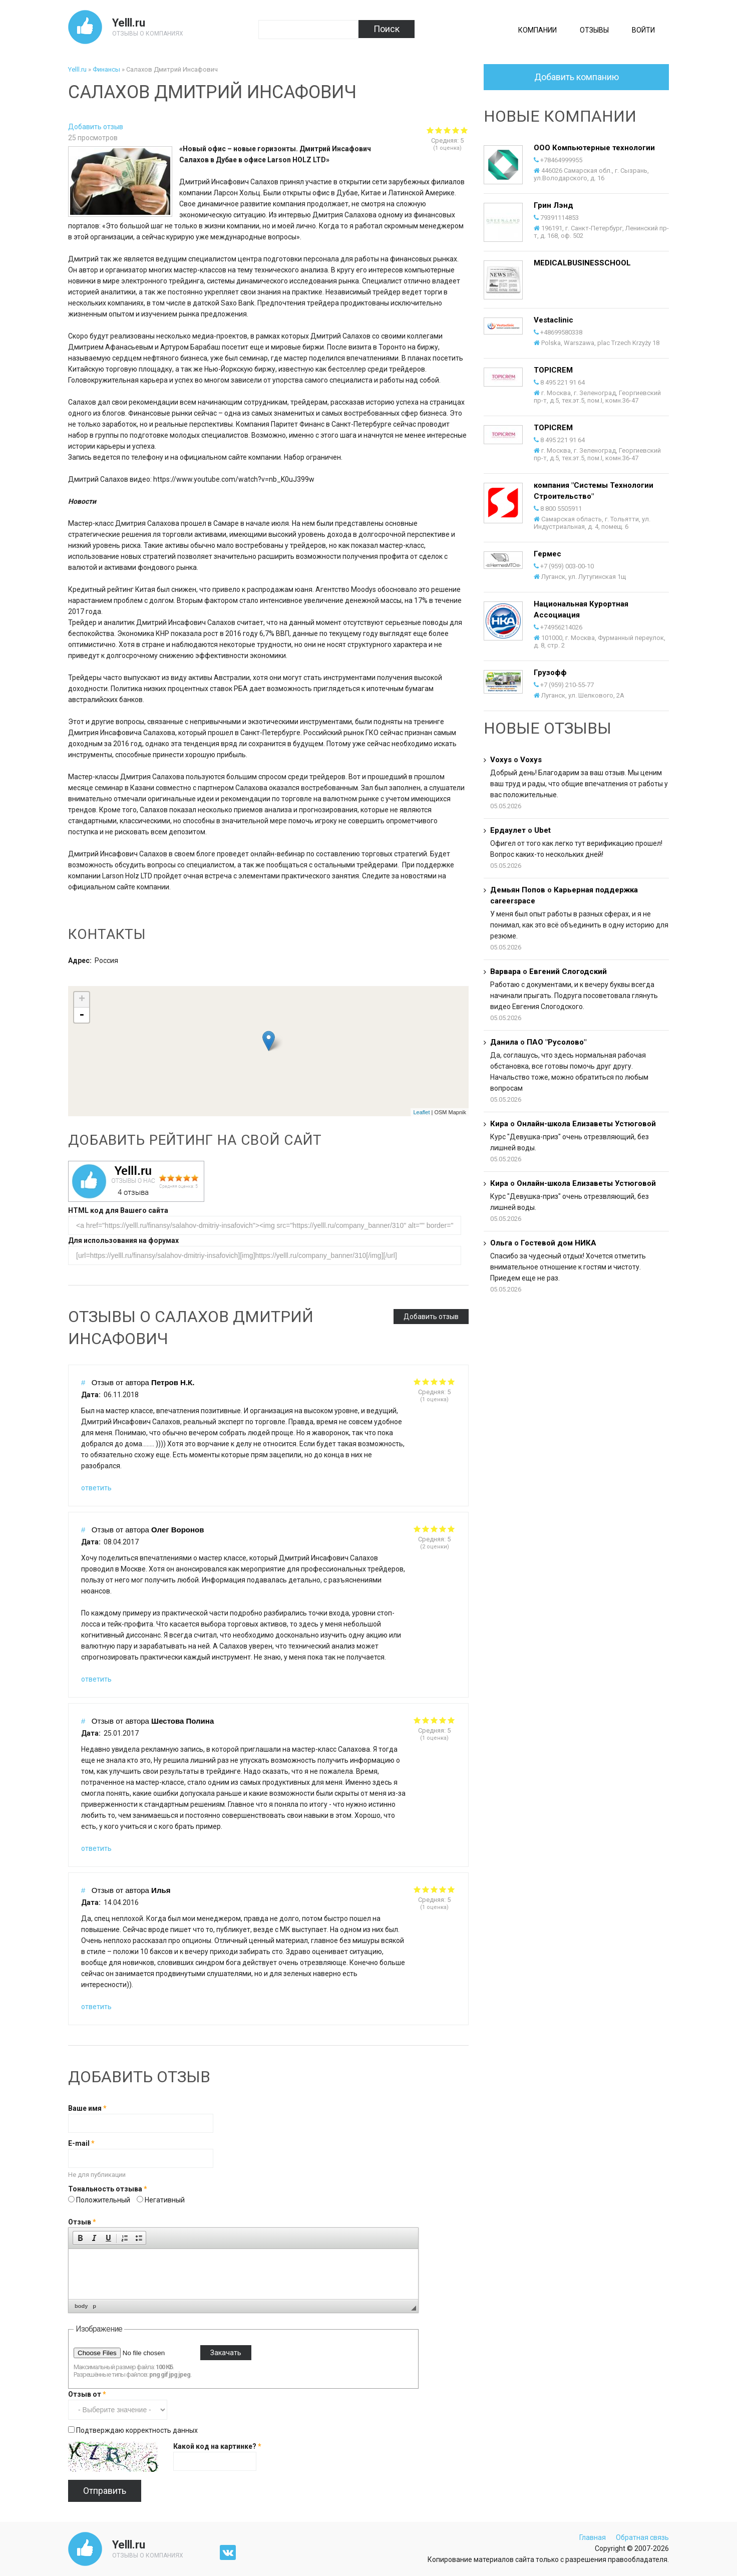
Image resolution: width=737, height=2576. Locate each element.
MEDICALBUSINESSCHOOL (582, 262)
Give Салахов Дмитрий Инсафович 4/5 (456, 130)
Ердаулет (508, 830)
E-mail (81, 2143)
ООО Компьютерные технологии (594, 147)
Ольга (501, 1242)
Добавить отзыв (95, 127)
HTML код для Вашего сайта (118, 1210)
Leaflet (421, 1112)
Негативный (165, 2200)
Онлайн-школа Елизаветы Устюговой (586, 1123)
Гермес (547, 553)
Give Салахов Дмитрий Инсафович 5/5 (464, 130)
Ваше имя (87, 2108)
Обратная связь (642, 2537)
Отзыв (82, 2222)
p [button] (94, 2306)
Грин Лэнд (553, 205)
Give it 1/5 (417, 1381)
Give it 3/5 (434, 1381)
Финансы (106, 69)
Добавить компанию (576, 77)
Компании (537, 30)
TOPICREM (553, 370)
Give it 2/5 (426, 1381)
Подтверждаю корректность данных (137, 2430)
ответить (96, 1488)
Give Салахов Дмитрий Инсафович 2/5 (439, 130)
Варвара (505, 971)
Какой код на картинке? (217, 2446)
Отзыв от (87, 2394)
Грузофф (550, 672)
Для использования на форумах (123, 1240)
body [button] (81, 2306)
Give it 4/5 (443, 1381)
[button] (80, 2237)
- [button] (81, 1015)
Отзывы (594, 30)
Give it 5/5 (451, 1381)
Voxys (501, 759)
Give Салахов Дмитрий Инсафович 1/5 (430, 130)
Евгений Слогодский (568, 971)
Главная (592, 2537)
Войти (643, 30)
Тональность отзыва (107, 2189)
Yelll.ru (128, 23)
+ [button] (82, 999)
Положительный (104, 2200)
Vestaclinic (553, 320)
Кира (499, 1123)
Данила (504, 1042)
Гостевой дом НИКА (558, 1242)
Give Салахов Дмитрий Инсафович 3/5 (447, 130)
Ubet (542, 830)
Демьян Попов (517, 889)
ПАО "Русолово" (556, 1042)
